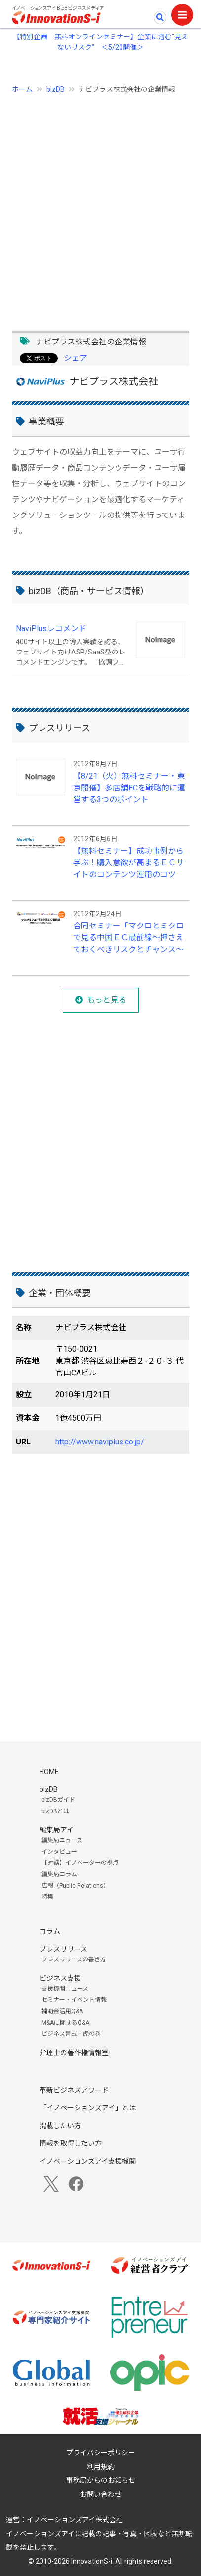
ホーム (22, 89)
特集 (47, 1896)
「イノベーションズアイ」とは (88, 2108)
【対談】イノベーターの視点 (80, 1862)
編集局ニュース (61, 1840)
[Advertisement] (100, 206)
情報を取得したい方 (71, 2143)
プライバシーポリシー (100, 2453)
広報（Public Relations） (75, 1885)
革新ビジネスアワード (74, 2090)
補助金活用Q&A (62, 2011)
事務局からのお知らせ (100, 2480)
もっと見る (106, 1000)
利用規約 (101, 2467)
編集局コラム (59, 1874)
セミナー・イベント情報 (74, 1999)
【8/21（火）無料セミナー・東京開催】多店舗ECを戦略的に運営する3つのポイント (129, 787)
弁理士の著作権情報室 (74, 2053)
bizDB (55, 89)
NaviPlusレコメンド (51, 628)
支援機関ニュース (64, 1988)
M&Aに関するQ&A (65, 2022)
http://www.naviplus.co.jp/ (99, 1441)
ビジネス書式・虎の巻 (71, 2033)
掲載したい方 (60, 2125)
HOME (49, 1772)
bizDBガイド (58, 1799)
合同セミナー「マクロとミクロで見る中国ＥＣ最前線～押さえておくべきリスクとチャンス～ (128, 937)
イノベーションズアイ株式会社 (75, 2520)
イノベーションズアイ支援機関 (88, 2161)
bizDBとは (55, 1811)
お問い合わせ (100, 2494)
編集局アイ (57, 1830)
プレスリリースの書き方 (73, 1959)
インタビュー (59, 1851)
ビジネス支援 (60, 1978)
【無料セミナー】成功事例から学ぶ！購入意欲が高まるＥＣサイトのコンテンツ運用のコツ (128, 862)
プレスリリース (63, 1949)
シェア (75, 358)
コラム (50, 1931)
